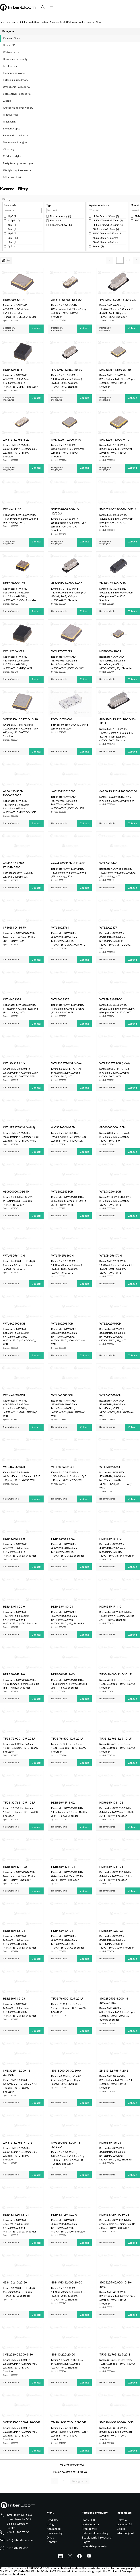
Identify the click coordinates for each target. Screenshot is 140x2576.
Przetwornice (10, 114)
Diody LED (9, 45)
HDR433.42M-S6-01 (16, 2215)
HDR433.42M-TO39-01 (114, 2215)
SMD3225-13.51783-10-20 (20, 719)
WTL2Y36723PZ (62, 651)
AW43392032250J (63, 791)
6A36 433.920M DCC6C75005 (13, 793)
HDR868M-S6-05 (110, 2143)
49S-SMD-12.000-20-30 (66, 2282)
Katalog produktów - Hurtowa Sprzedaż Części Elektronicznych (51, 22)
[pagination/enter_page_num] (120, 260)
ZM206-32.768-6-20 (112, 583)
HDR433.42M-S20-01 (65, 2215)
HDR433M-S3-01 (62, 1606)
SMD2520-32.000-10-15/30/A (65, 511)
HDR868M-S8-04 (14, 1931)
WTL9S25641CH (14, 1255)
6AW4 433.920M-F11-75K (68, 863)
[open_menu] (51, 7)
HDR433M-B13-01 (111, 1539)
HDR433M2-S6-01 (14, 1539)
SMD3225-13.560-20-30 (115, 370)
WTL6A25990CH (14, 1395)
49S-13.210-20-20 (15, 2282)
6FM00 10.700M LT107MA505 (13, 865)
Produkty (52, 2520)
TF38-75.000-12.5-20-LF (19, 1738)
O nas (50, 2537)
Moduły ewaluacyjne (15, 142)
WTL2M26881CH (62, 1467)
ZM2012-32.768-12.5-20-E (68, 2422)
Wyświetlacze (11, 52)
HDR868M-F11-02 (63, 1802)
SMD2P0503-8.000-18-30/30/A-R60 (114, 2000)
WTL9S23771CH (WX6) (114, 1063)
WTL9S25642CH (110, 1191)
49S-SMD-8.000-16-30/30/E (117, 300)
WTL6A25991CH (110, 1323)
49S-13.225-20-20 (63, 2354)
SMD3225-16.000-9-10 (114, 440)
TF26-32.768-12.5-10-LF (19, 1802)
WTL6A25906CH (14, 1323)
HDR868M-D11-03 (111, 1802)
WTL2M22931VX (14, 1063)
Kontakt (52, 2542)
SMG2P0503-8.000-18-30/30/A (66, 2145)
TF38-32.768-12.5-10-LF (115, 1738)
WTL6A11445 (108, 863)
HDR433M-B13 (12, 370)
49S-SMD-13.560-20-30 (66, 370)
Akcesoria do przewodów (18, 107)
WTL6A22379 (12, 999)
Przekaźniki (9, 121)
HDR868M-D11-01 (63, 1867)
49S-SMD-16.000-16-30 (66, 583)
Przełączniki (10, 66)
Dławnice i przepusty (15, 59)
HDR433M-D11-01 (111, 1867)
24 (77, 2472)
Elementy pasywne (14, 73)
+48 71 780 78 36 (18, 2532)
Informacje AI (125, 2533)
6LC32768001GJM (63, 1127)
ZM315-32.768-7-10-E (17, 2143)
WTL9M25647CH (110, 1255)
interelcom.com (8, 22)
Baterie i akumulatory (15, 80)
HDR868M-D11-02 (15, 1867)
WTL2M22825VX (110, 999)
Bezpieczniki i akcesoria (17, 93)
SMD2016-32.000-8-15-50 (116, 2422)
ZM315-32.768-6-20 (16, 440)
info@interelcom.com (20, 2540)
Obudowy (8, 149)
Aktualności (54, 2529)
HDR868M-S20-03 (111, 1931)
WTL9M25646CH (62, 1255)
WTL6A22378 (60, 999)
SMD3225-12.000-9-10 (66, 440)
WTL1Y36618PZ (13, 651)
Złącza (7, 100)
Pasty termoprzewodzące (18, 163)
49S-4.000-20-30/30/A (66, 2071)
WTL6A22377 (108, 927)
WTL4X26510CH (14, 1467)
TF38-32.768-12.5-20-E (114, 2354)
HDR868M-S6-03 (14, 583)
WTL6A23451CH (62, 1191)
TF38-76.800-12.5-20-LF (67, 1738)
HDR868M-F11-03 (63, 1674)
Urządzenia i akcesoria (16, 86)
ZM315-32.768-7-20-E (113, 2071)
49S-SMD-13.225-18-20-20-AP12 (117, 721)
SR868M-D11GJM (14, 927)
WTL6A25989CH (62, 1323)
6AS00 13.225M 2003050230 (118, 791)
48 (81, 2472)
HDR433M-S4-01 (62, 1931)
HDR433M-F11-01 (111, 1606)
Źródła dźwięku (12, 156)
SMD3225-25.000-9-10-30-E (117, 509)
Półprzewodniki (12, 177)
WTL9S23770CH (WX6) (66, 1063)
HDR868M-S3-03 (14, 1998)
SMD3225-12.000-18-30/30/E (17, 2073)
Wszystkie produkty (94, 2546)
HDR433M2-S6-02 (63, 1539)
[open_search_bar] (43, 7)
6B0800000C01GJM (112, 1127)
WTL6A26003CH (62, 1395)
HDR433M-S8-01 (14, 300)
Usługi (50, 2524)
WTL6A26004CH (110, 1395)
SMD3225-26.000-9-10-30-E (21, 2422)
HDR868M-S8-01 (110, 651)
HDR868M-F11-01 (14, 1674)
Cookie (121, 2529)
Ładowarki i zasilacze (15, 135)
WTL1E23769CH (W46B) (19, 1127)
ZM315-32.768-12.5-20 (66, 300)
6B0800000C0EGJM (16, 1191)
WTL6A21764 (60, 927)
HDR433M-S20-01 (14, 1606)
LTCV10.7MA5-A (62, 719)
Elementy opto (11, 128)
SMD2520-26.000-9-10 (18, 2354)
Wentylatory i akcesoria (17, 170)
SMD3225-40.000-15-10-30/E (115, 2284)
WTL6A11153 (12, 509)
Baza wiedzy (55, 2533)
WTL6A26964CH (110, 1467)
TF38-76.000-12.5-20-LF (67, 1998)
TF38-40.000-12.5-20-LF (115, 1674)
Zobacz (36, 328)
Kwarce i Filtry (11, 38)
